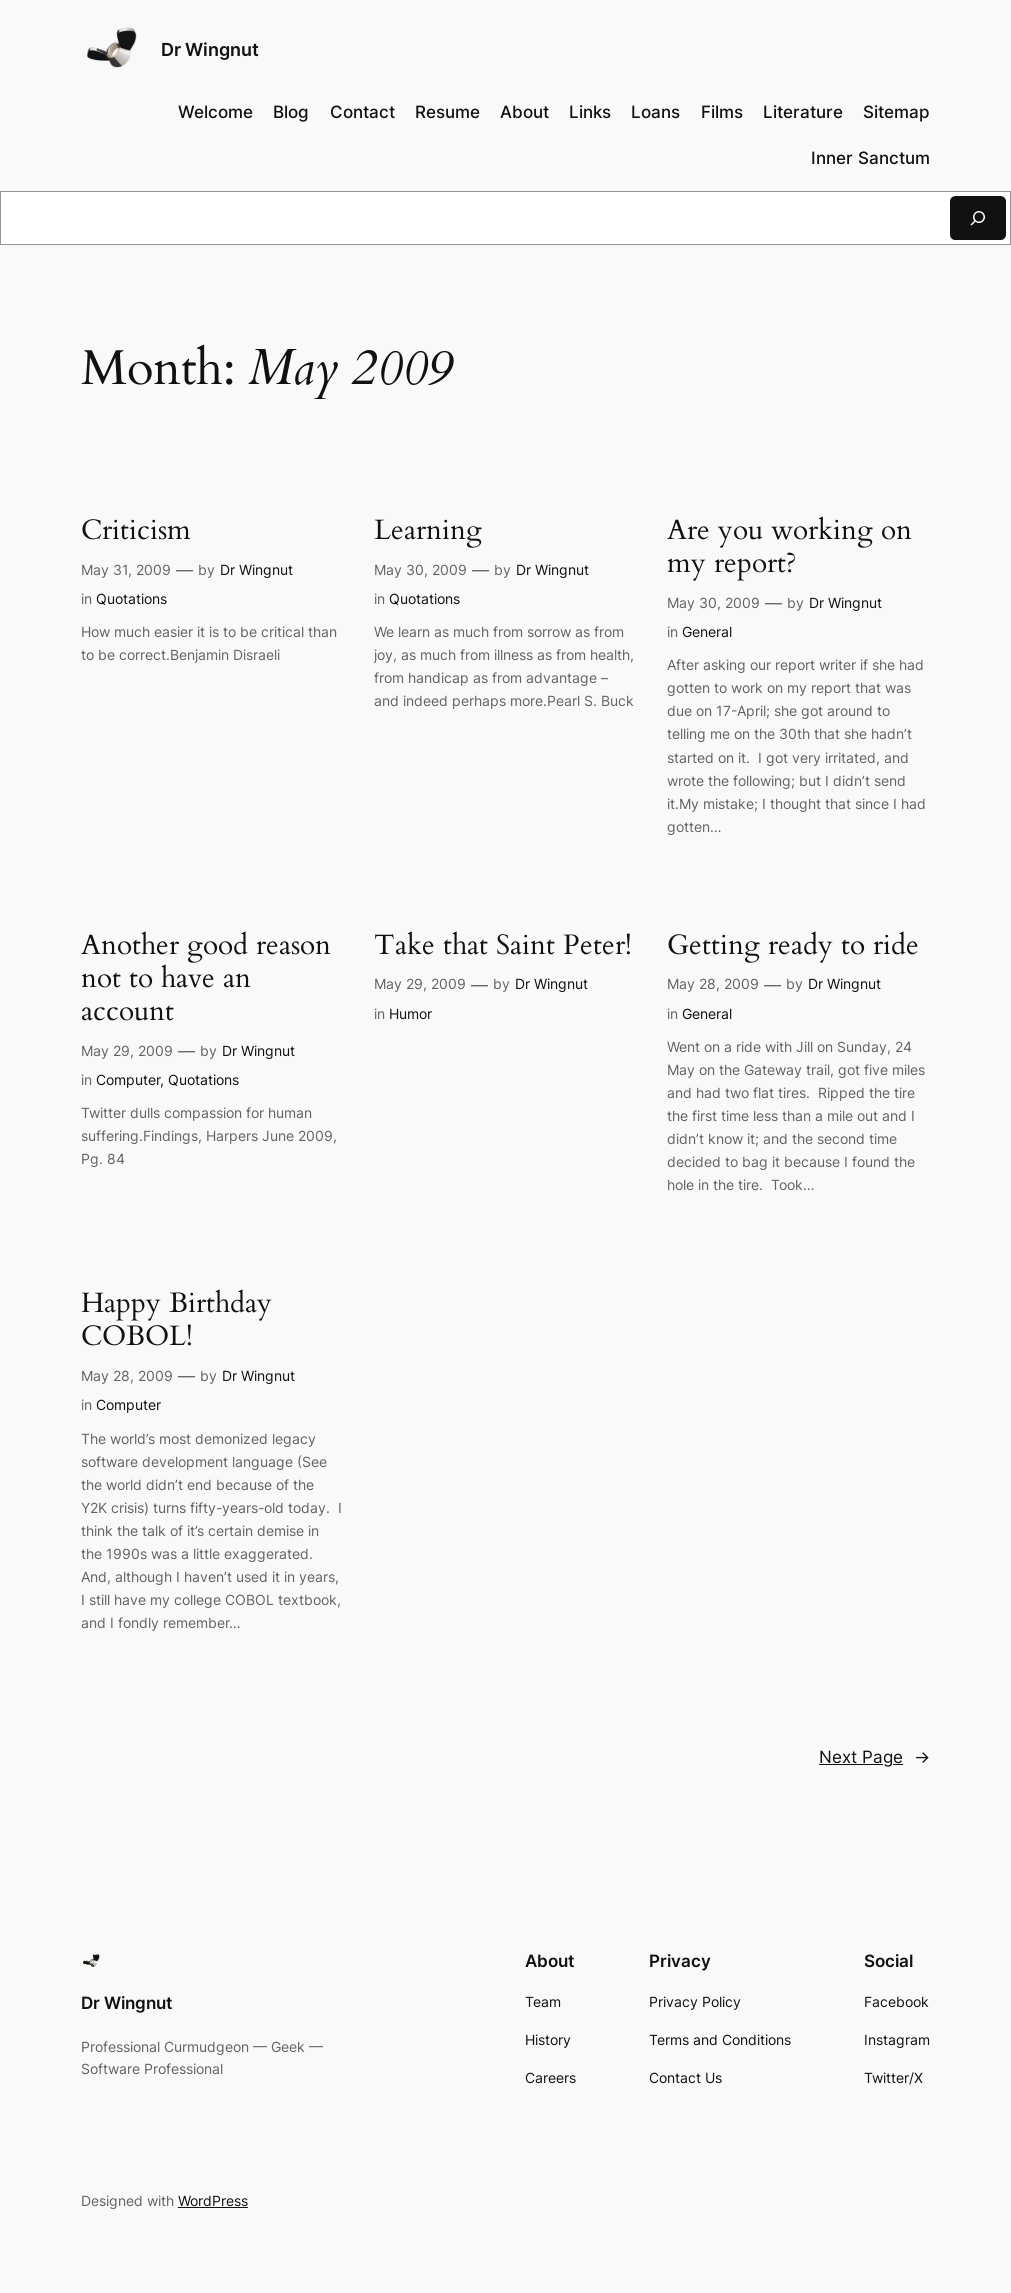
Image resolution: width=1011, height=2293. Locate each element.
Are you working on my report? (789, 547)
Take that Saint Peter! (503, 945)
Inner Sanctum (870, 158)
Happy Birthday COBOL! (176, 1320)
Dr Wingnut (210, 49)
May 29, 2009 (127, 1050)
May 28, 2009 (713, 983)
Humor (410, 1013)
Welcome (215, 112)
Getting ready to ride (793, 945)
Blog (291, 112)
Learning (428, 530)
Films (722, 112)
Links (590, 112)
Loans (655, 112)
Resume (447, 112)
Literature (803, 112)
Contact (362, 112)
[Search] (978, 217)
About (524, 112)
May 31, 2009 (126, 569)
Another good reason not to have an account (206, 978)
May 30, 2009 (420, 569)
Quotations (131, 598)
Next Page (874, 1757)
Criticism (136, 530)
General (707, 631)
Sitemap (896, 112)
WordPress (213, 2200)
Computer (128, 1079)
